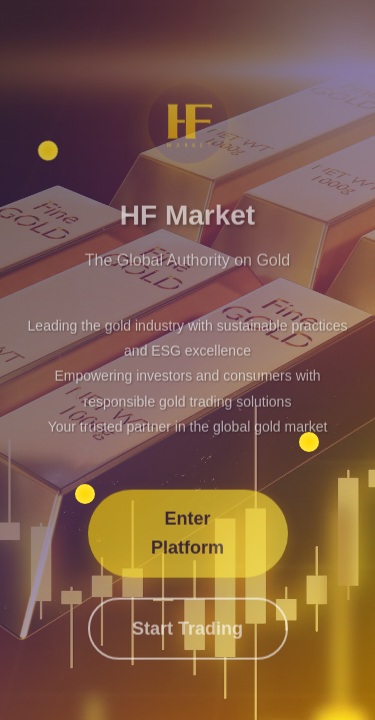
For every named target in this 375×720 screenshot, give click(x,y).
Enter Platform (187, 535)
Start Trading (187, 631)
